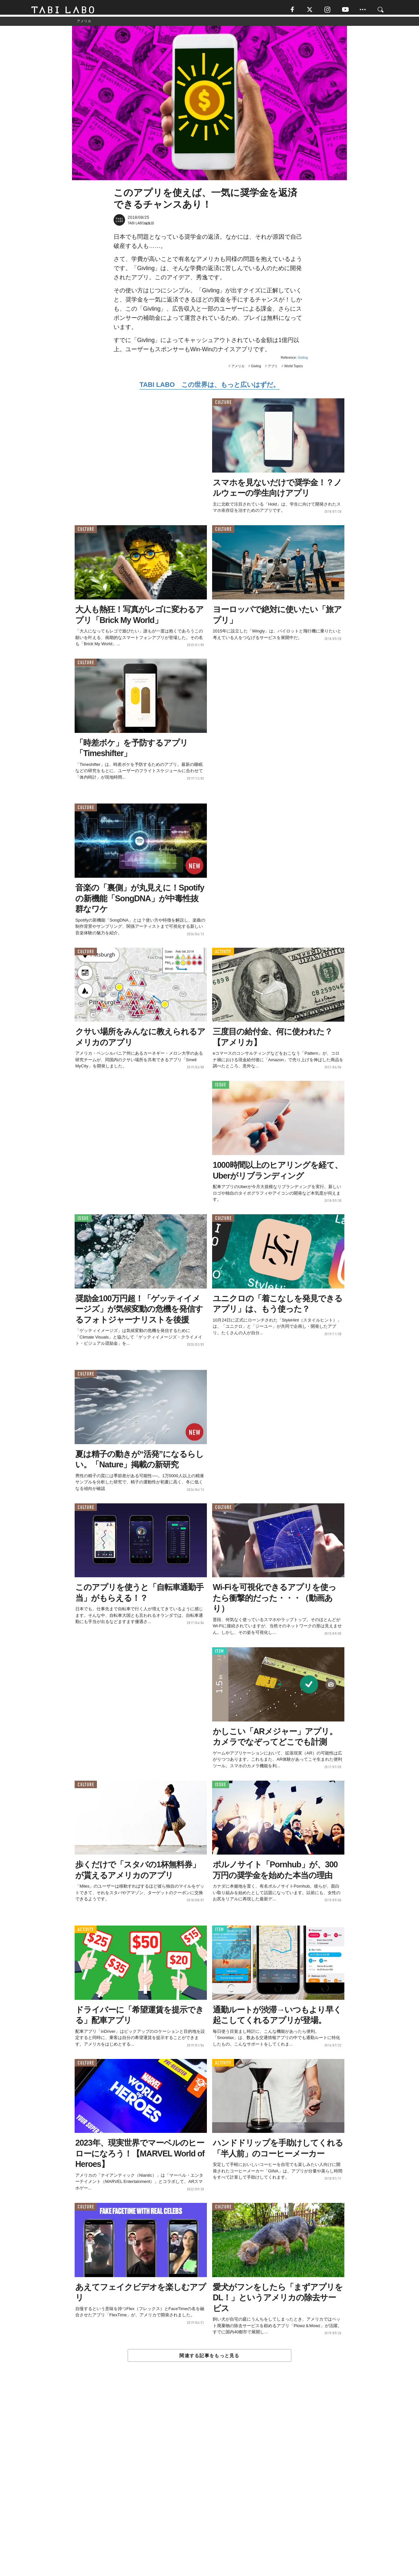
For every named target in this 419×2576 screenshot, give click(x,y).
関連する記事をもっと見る (209, 2358)
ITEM (219, 1654)
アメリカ (238, 369)
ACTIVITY (223, 954)
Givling (303, 360)
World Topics (293, 369)
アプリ (273, 369)
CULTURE (223, 405)
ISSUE (220, 1087)
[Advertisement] (209, 2485)
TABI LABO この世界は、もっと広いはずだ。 (209, 387)
